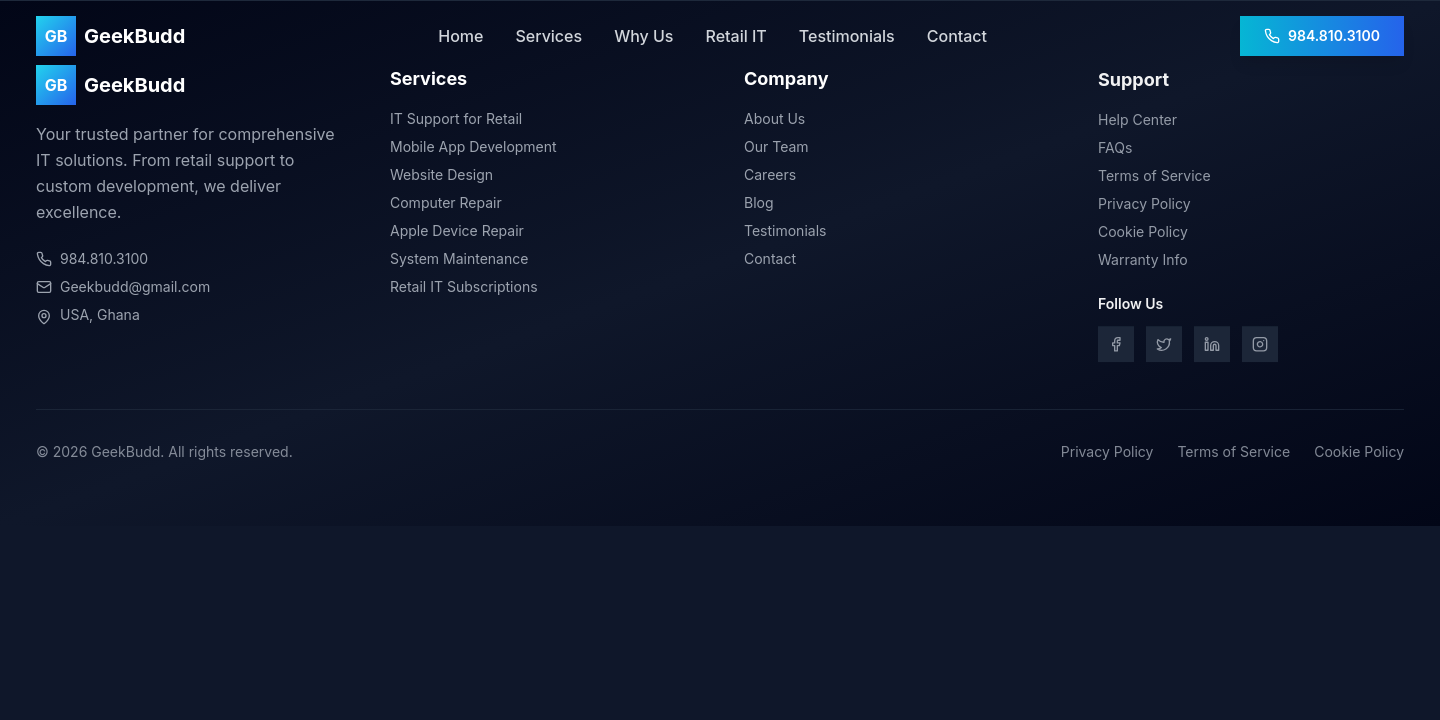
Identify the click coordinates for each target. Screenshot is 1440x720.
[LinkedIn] (1212, 347)
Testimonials (847, 36)
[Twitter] (1164, 347)
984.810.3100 (1322, 35)
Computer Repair (446, 202)
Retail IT (735, 36)
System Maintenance (459, 258)
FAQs (1115, 150)
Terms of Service (1154, 178)
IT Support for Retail (456, 118)
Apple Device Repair (457, 230)
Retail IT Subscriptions (464, 286)
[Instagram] (1260, 347)
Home (460, 36)
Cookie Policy (1143, 234)
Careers (770, 176)
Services (548, 36)
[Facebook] (1116, 347)
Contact (957, 36)
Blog (759, 204)
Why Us (643, 36)
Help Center (1137, 122)
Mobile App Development (473, 146)
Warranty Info (1143, 262)
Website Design (441, 174)
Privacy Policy (1144, 206)
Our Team (776, 148)
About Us (774, 120)
